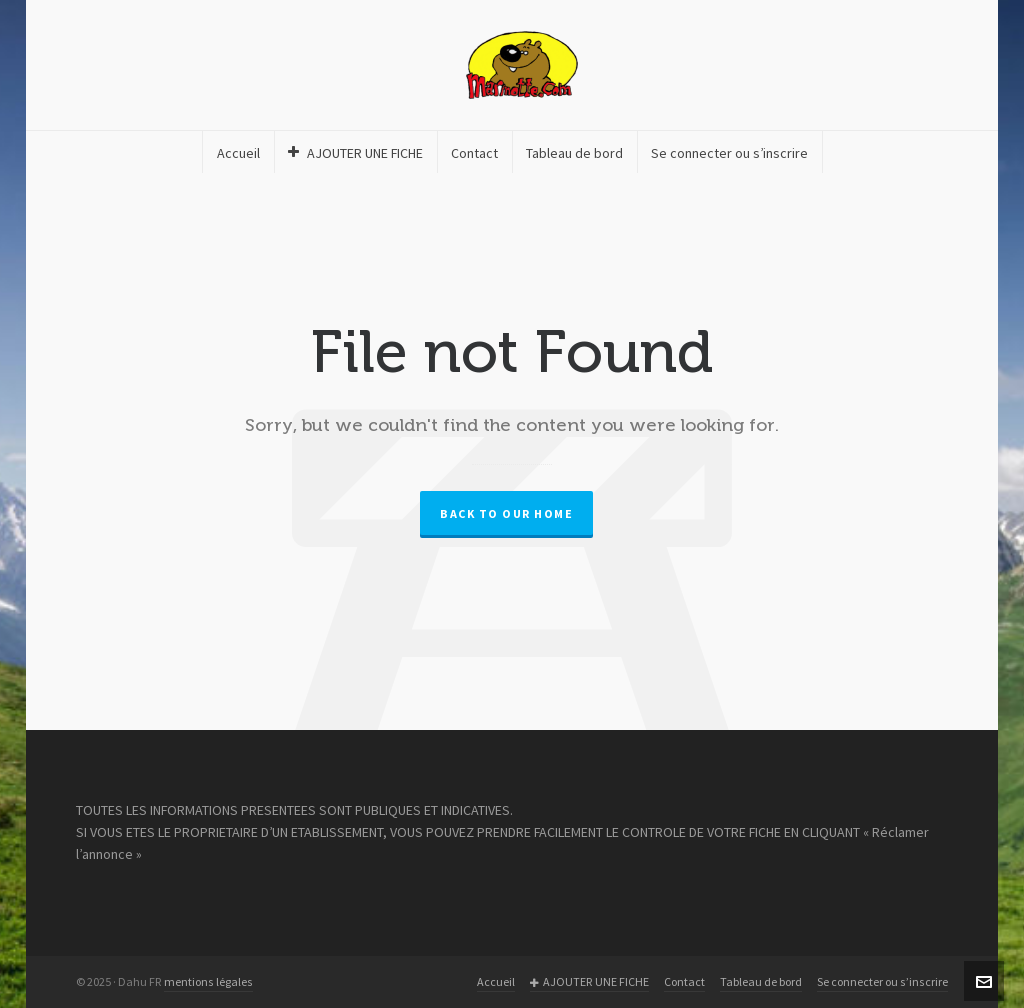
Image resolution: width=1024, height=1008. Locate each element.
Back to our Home (506, 514)
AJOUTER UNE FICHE (589, 982)
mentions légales (208, 982)
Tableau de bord (761, 982)
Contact (684, 982)
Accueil (496, 982)
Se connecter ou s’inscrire (882, 982)
